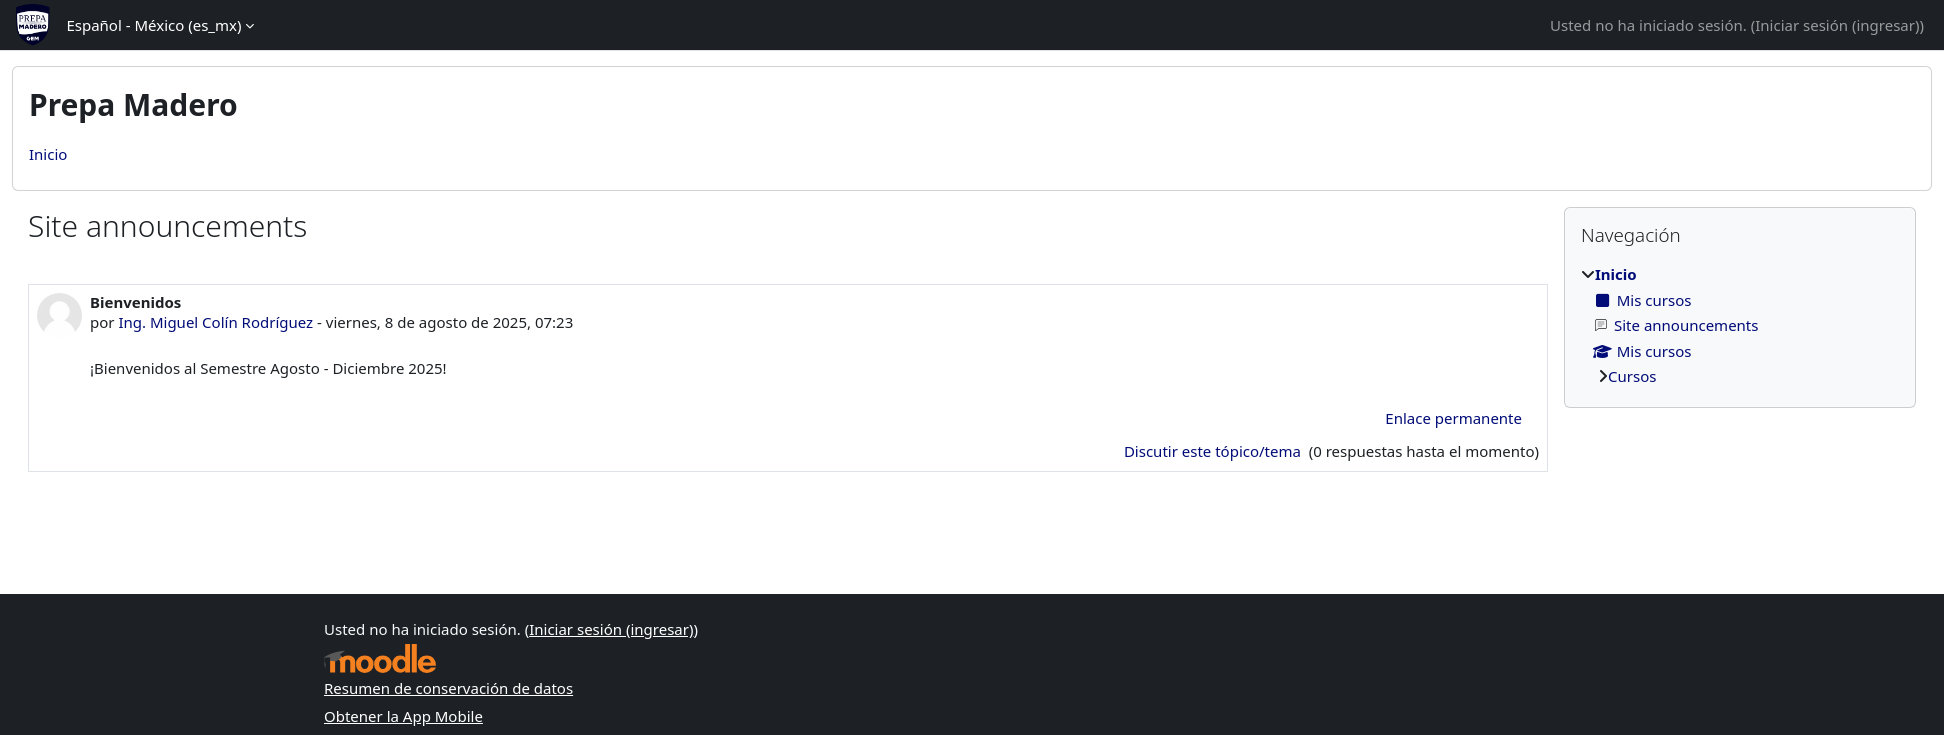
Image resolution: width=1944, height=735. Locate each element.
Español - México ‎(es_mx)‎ (153, 25)
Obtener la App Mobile (403, 716)
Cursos (1632, 376)
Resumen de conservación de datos (448, 688)
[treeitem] (1740, 325)
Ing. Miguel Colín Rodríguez (215, 322)
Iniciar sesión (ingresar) (1837, 25)
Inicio (48, 154)
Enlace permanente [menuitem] (1453, 418)
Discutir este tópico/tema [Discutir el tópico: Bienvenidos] (1214, 451)
